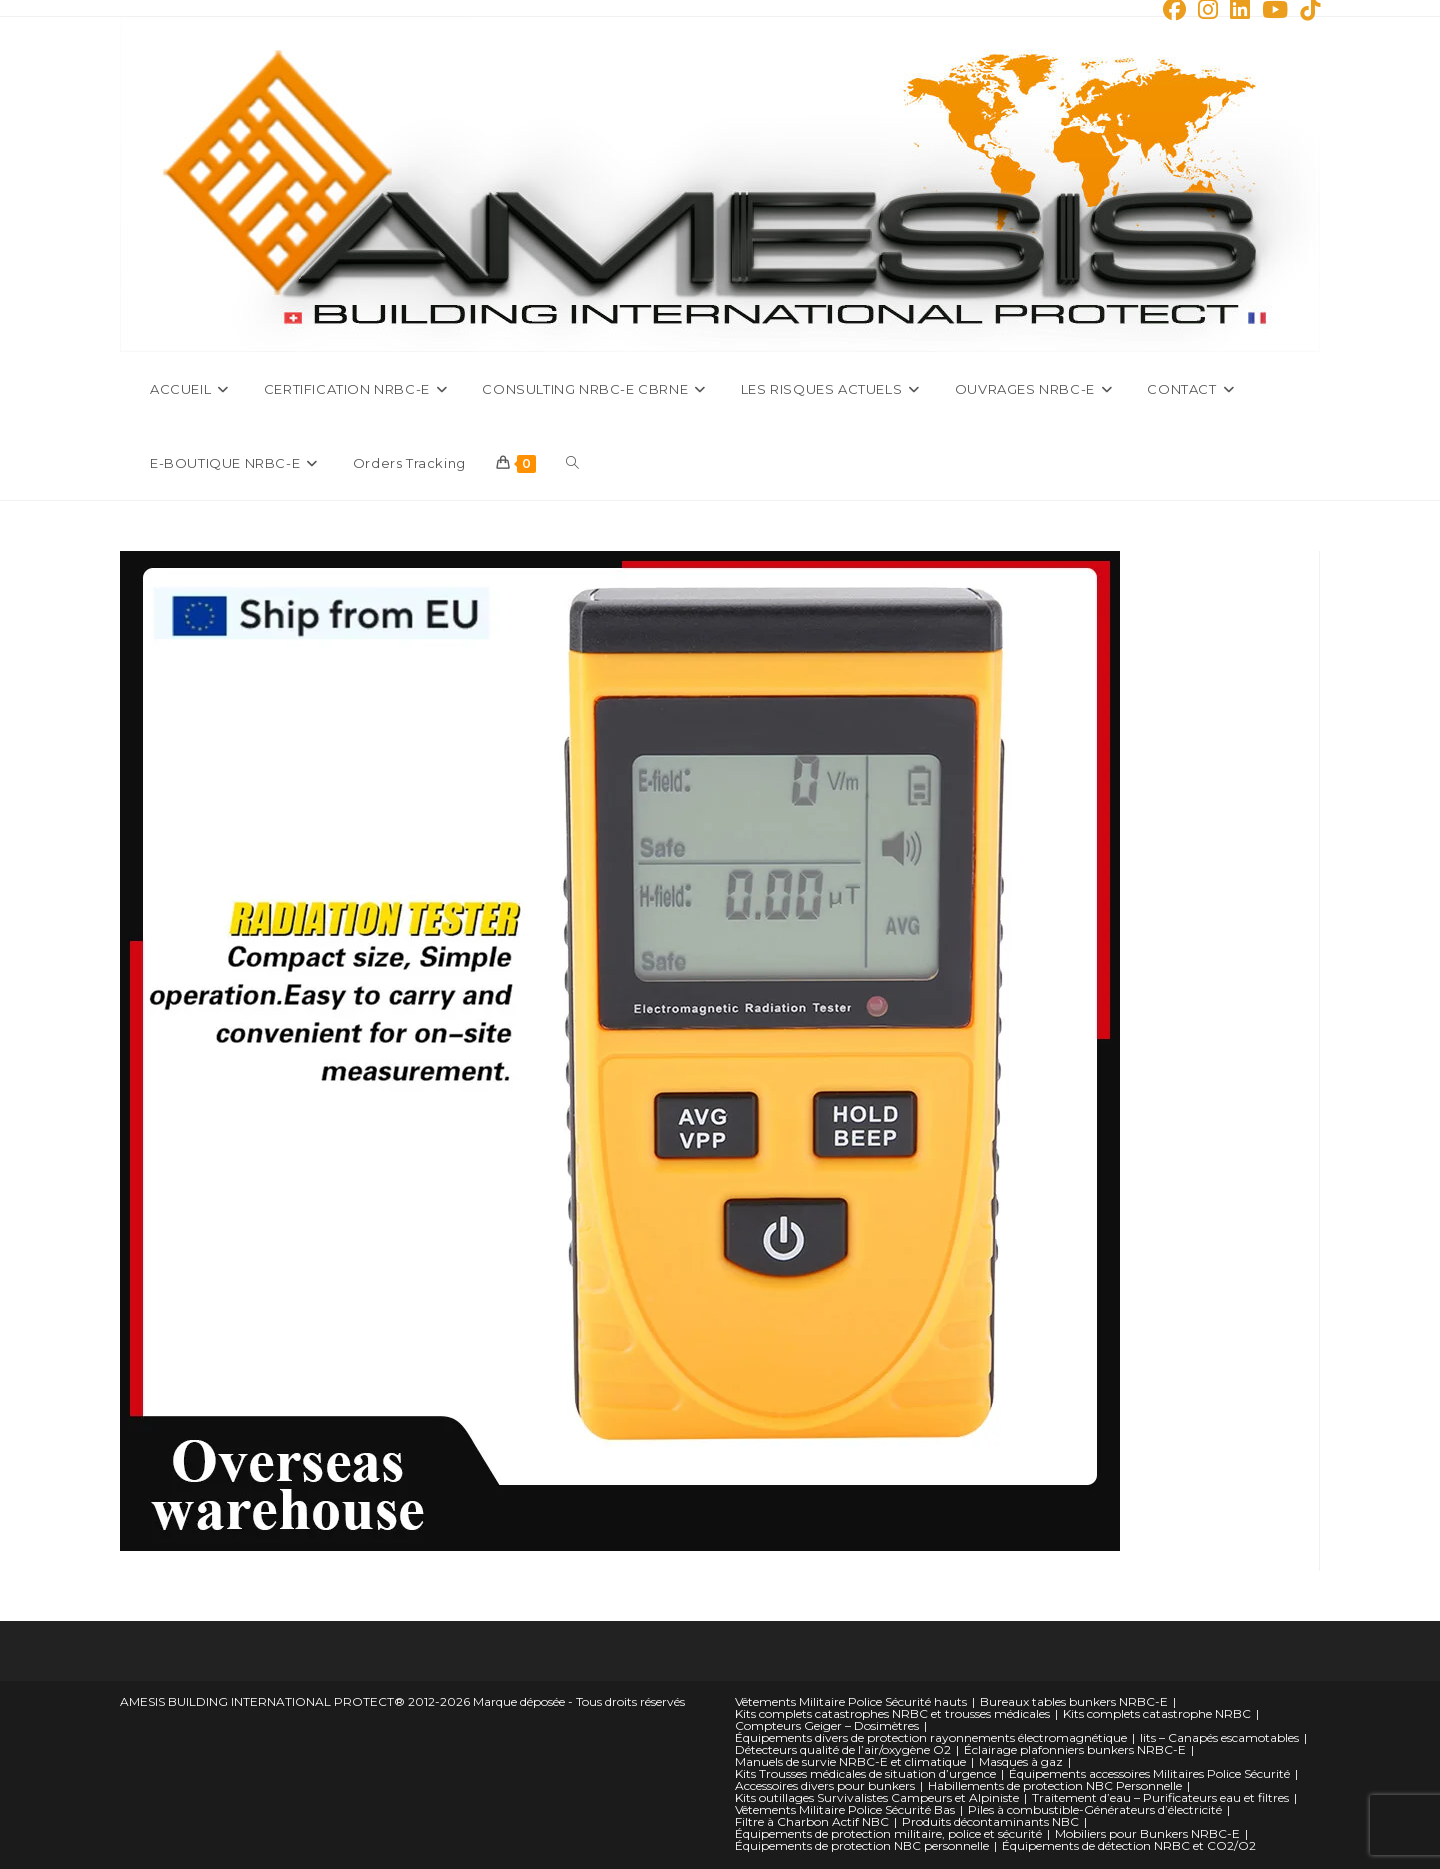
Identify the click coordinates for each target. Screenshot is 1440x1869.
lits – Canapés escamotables (1219, 1737)
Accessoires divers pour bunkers (825, 1785)
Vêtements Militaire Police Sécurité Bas (845, 1809)
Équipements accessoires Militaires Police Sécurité (1149, 1773)
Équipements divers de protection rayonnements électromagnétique (931, 1737)
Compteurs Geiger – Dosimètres (827, 1725)
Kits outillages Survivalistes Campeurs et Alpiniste (877, 1797)
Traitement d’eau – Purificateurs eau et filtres (1160, 1797)
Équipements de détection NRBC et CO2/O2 (1129, 1845)
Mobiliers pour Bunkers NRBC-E (1147, 1833)
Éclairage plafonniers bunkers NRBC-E (1075, 1749)
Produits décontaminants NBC (990, 1821)
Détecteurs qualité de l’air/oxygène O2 (843, 1749)
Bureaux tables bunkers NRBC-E (1074, 1701)
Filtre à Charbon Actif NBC (812, 1821)
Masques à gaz (1021, 1761)
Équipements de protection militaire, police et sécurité (888, 1833)
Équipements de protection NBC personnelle (862, 1845)
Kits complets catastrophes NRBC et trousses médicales (892, 1713)
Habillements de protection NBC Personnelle (1055, 1785)
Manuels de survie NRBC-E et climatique (850, 1761)
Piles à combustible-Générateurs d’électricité (1095, 1809)
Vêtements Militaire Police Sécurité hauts (851, 1701)
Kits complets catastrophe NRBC (1157, 1713)
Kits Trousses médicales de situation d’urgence (865, 1773)
